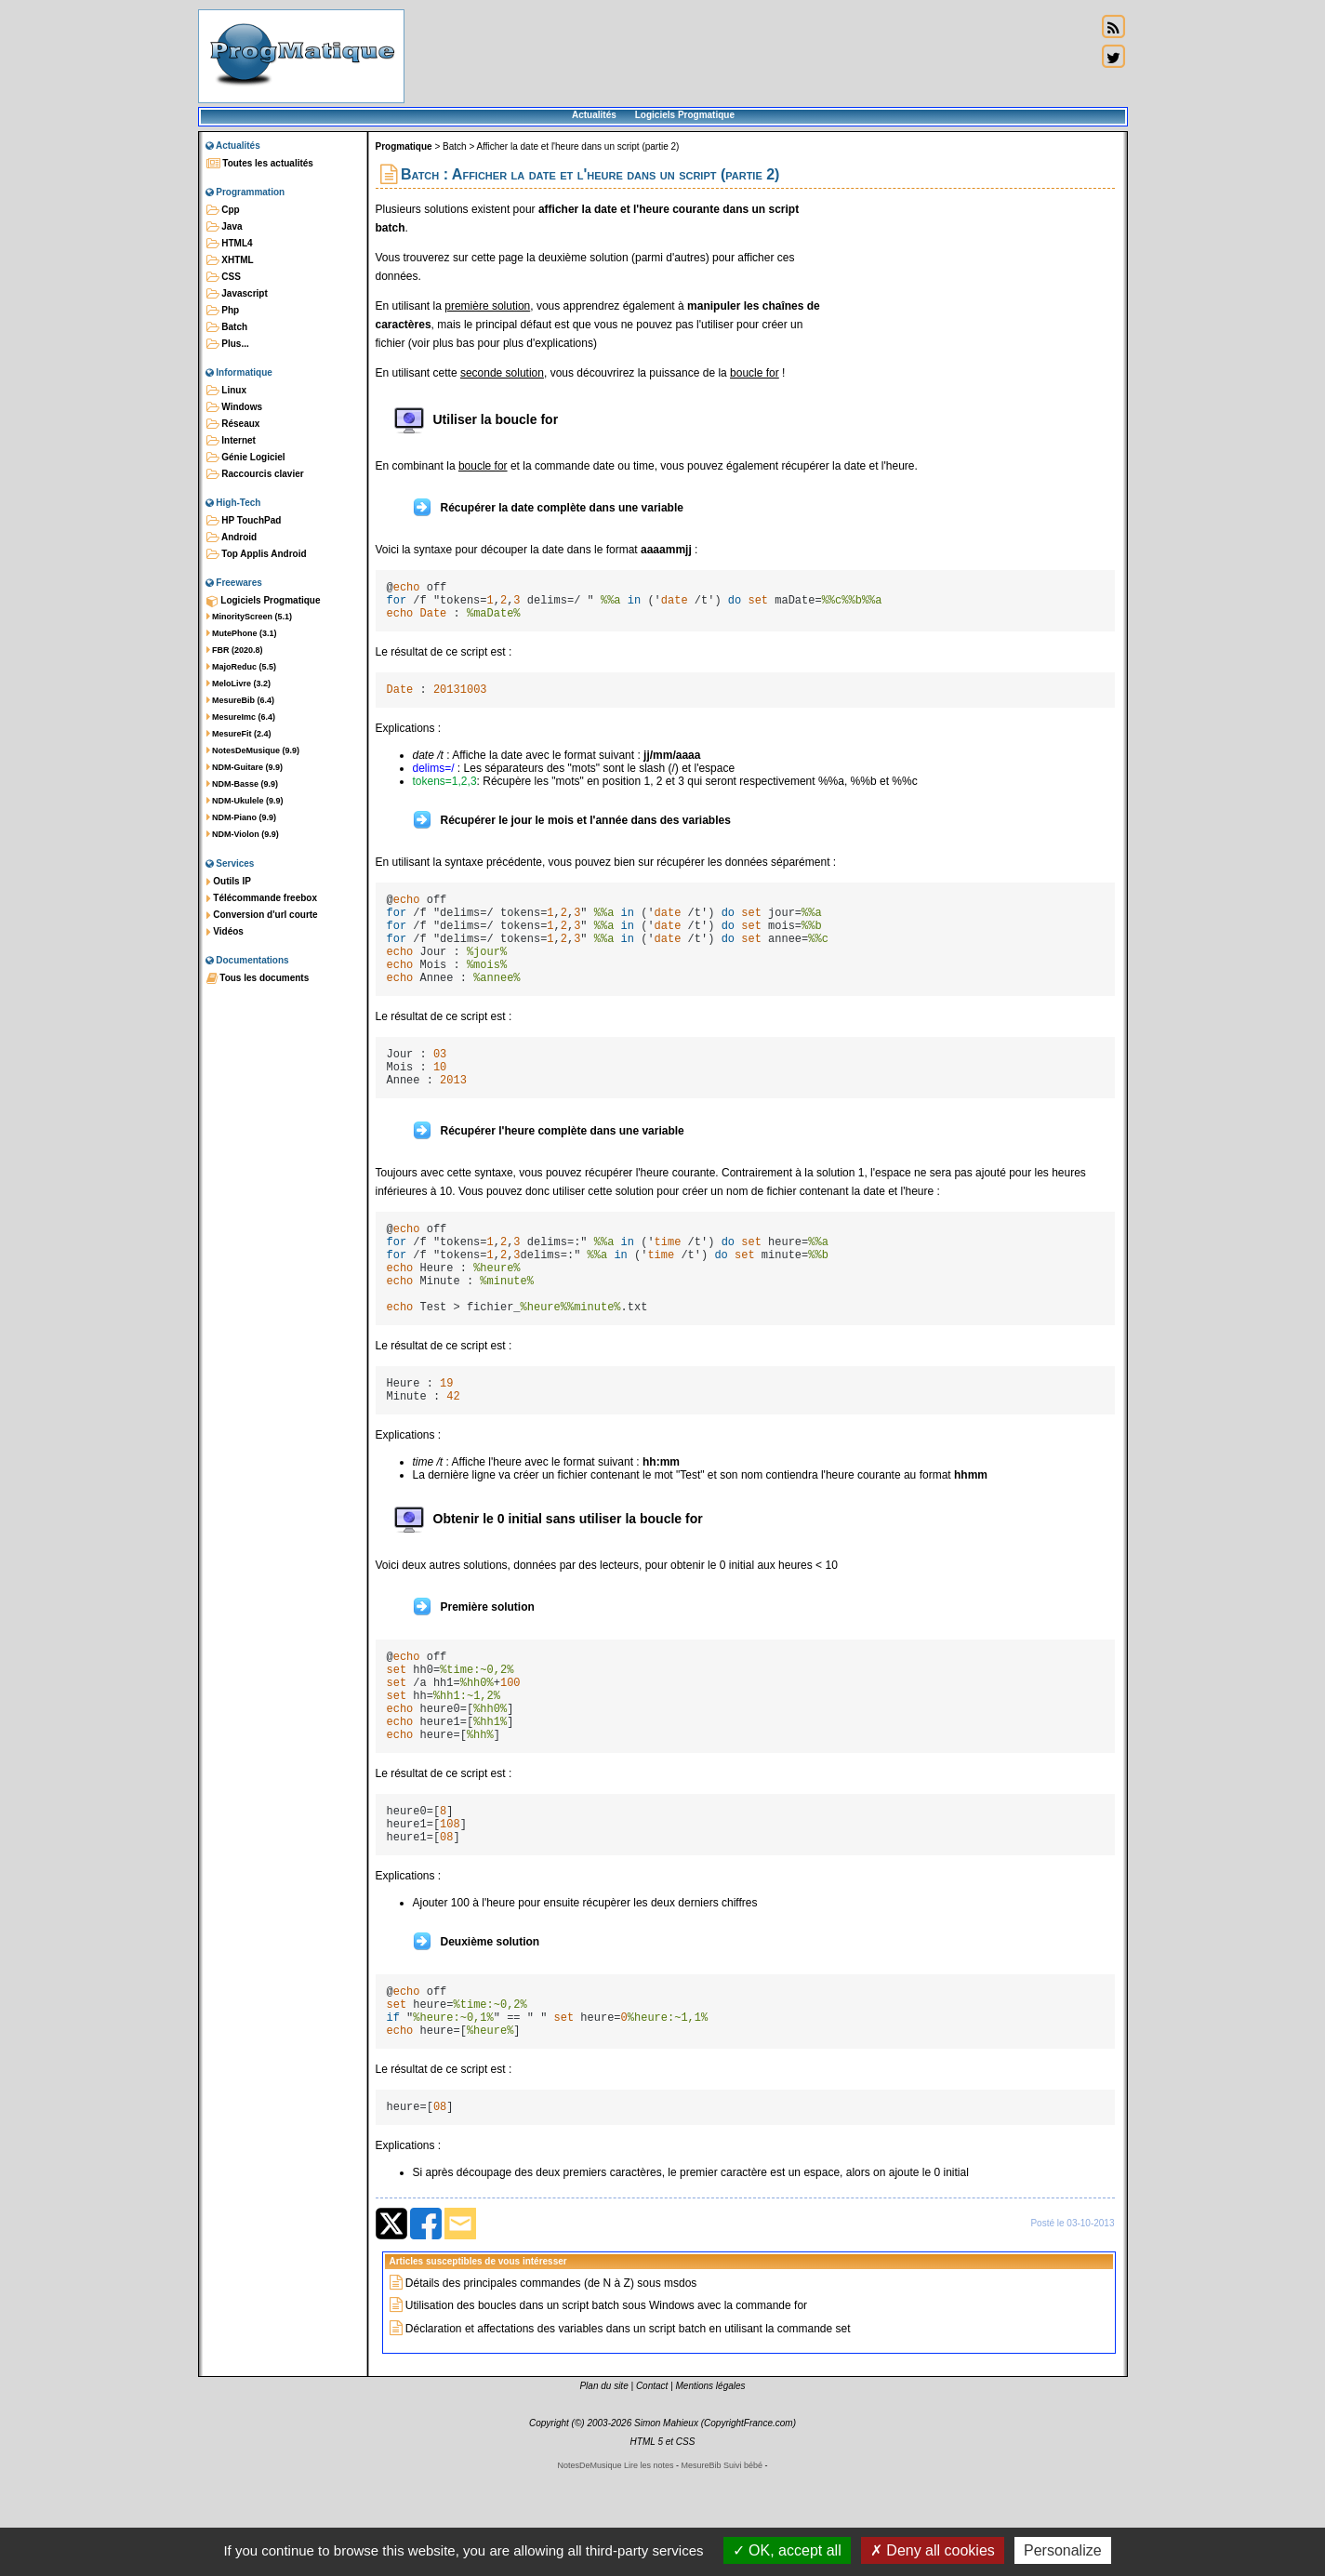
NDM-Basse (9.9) (242, 784)
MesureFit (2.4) (239, 733)
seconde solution (502, 372)
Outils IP (228, 881)
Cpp (223, 210)
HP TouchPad (244, 520)
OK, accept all (787, 2550)
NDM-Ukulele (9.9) (245, 800)
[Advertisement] (750, 56)
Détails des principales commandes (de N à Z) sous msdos (550, 2389)
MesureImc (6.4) (241, 717)
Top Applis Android (256, 554)
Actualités (594, 115)
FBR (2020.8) (234, 650)
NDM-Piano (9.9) (241, 817)
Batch (227, 327)
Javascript (237, 293)
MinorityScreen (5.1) (249, 616)
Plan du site (603, 2492)
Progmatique (404, 146)
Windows (234, 407)
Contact (652, 2492)
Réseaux (233, 424)
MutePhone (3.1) (241, 633)
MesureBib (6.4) (240, 700)
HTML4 (229, 243)
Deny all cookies (932, 2550)
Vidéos (225, 931)
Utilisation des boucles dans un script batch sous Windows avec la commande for (606, 2411)
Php (223, 310)
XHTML (230, 260)
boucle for (754, 372)
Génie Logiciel (245, 457)
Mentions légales (711, 2492)
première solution (487, 305)
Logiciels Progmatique (685, 115)
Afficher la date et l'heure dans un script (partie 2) (577, 146)
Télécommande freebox (261, 898)
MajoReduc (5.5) (241, 666)
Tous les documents (258, 978)
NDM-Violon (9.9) (242, 834)
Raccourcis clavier (255, 474)
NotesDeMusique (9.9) (253, 750)
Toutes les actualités (259, 163)
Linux (226, 390)
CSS (223, 277)
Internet (231, 440)
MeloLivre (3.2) (239, 683)
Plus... (227, 344)
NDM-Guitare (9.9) (245, 767)
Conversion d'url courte (262, 915)
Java (224, 226)
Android (232, 537)
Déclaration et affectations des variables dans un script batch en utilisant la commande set (628, 2434)
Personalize (1063, 2550)
